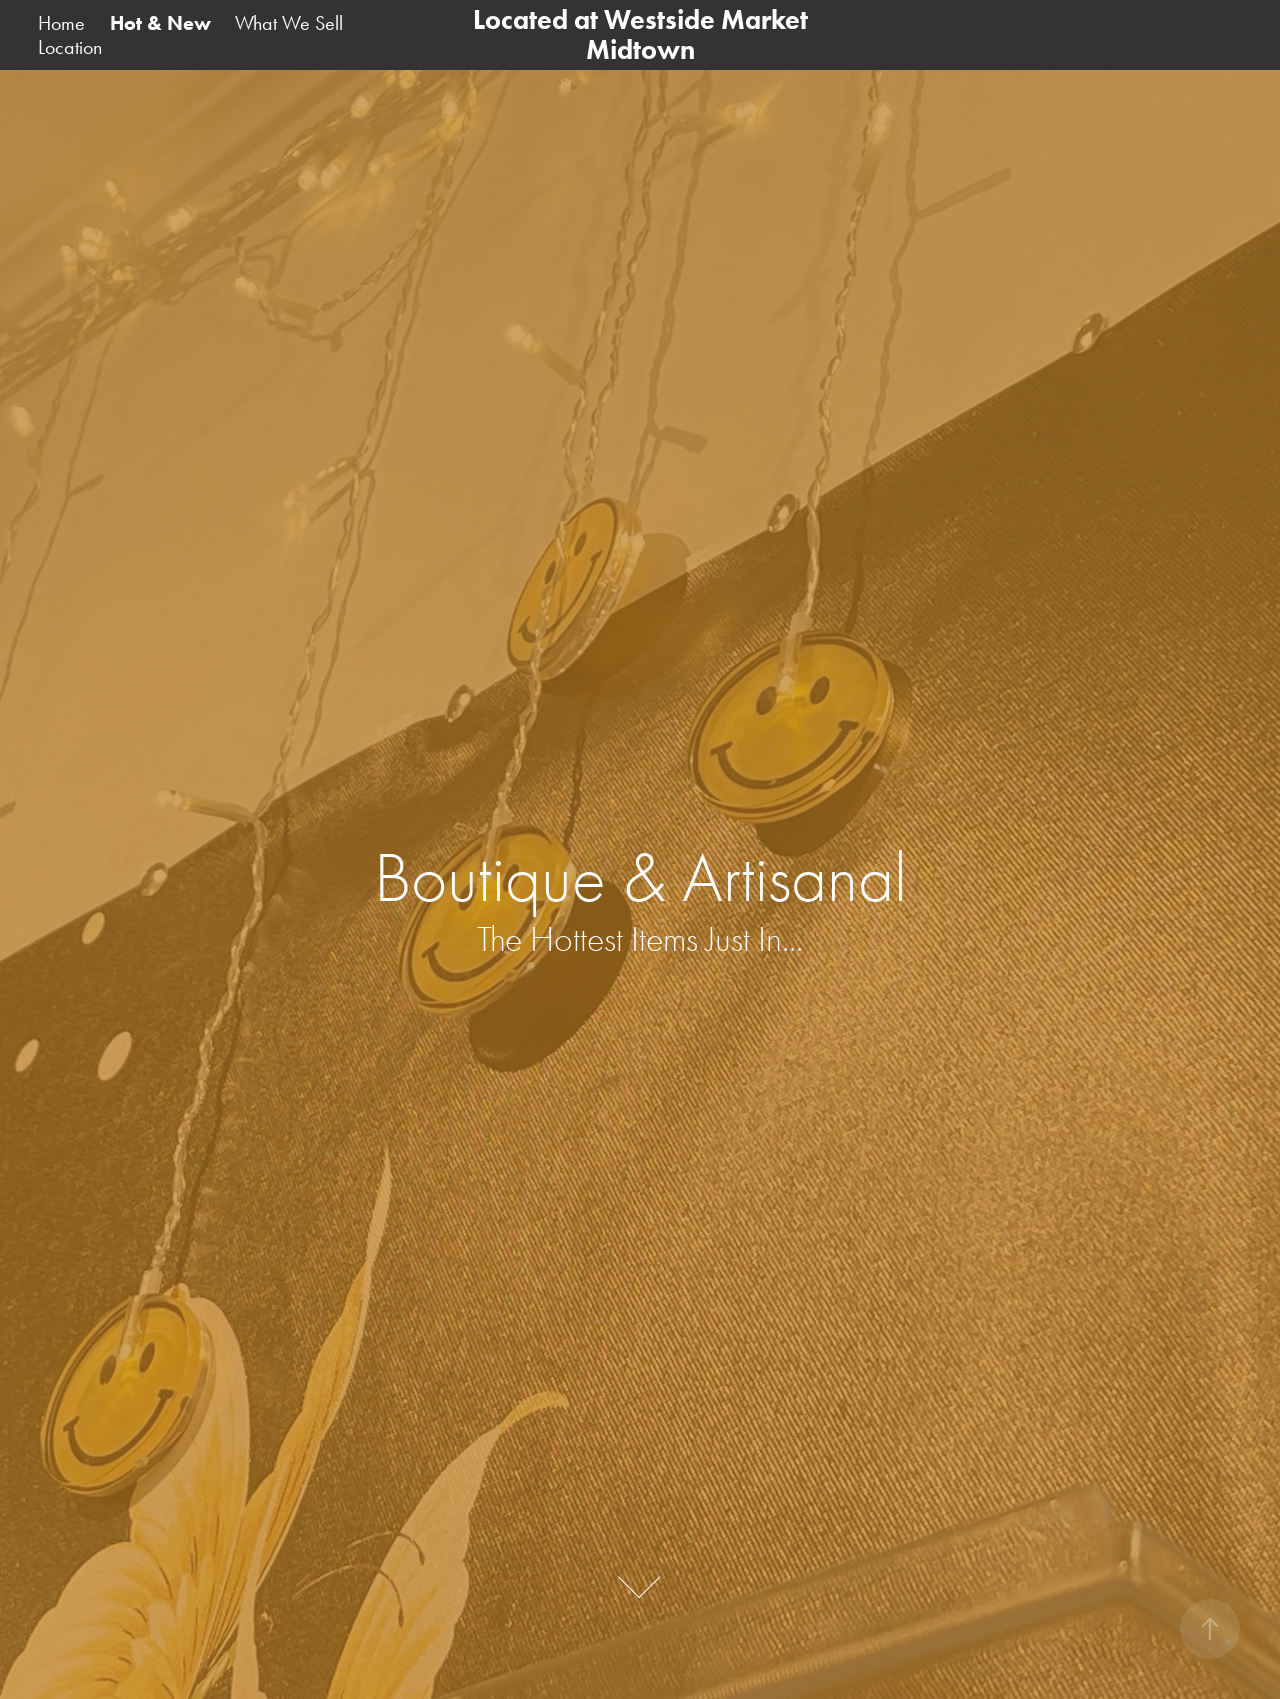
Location (70, 47)
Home (61, 23)
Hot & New (160, 23)
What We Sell (289, 23)
